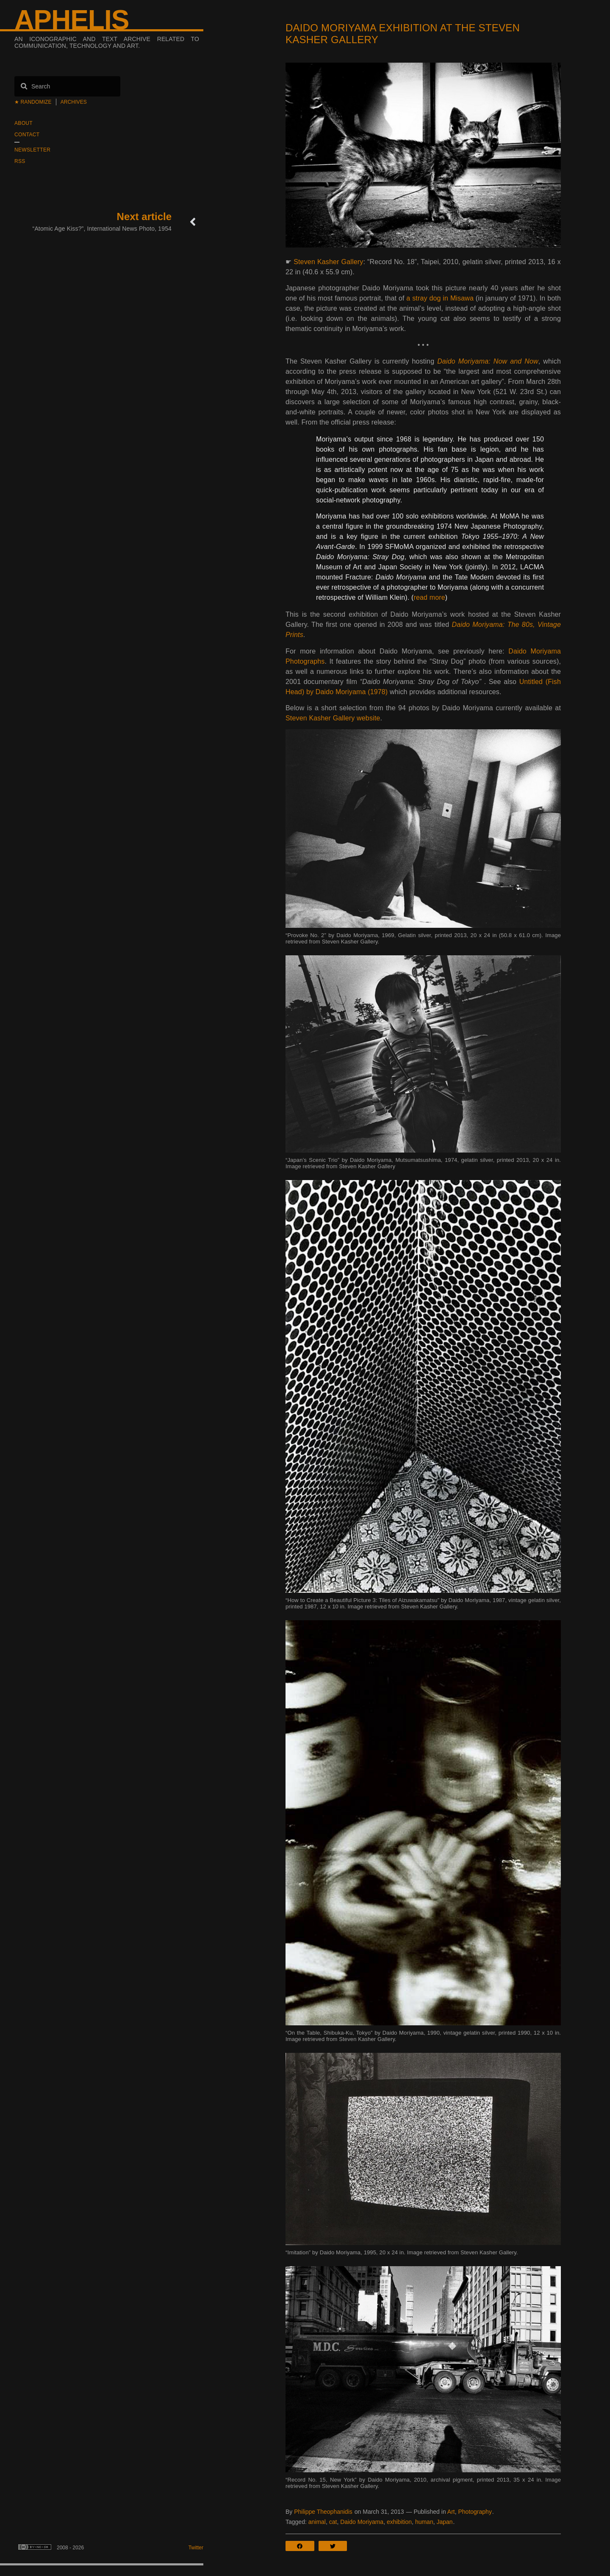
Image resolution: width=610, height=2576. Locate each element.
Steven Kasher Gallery (328, 261)
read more (429, 597)
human (424, 2521)
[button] (302, 2546)
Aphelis (71, 20)
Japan (444, 2521)
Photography (474, 2511)
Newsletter (32, 150)
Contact (26, 135)
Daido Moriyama (361, 2521)
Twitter (196, 2548)
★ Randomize (33, 102)
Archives (74, 102)
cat (333, 2521)
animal (317, 2521)
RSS (19, 161)
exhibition (399, 2521)
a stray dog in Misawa (440, 298)
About (23, 123)
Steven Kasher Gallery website (333, 718)
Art (451, 2511)
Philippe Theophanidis (323, 2511)
